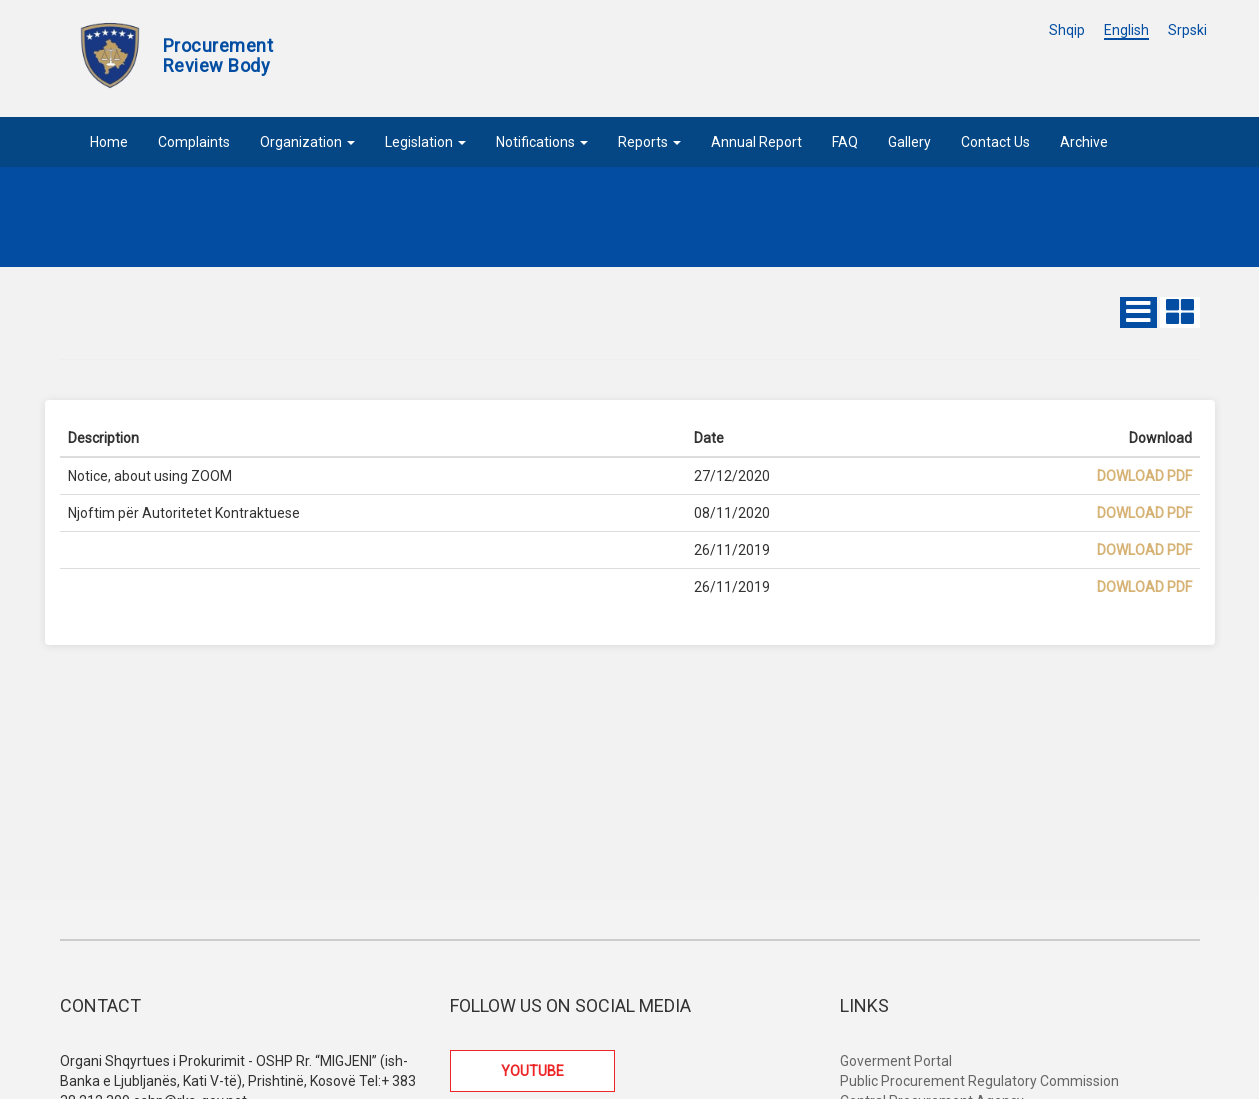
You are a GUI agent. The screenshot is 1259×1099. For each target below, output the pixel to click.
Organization (307, 142)
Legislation (425, 142)
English (1126, 30)
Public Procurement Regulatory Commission (979, 1081)
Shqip (1067, 30)
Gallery (909, 142)
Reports (649, 142)
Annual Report (756, 142)
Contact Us (995, 142)
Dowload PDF (1144, 476)
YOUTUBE (532, 1071)
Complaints (194, 142)
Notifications (542, 142)
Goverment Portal (896, 1061)
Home (109, 142)
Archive (1084, 142)
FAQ (845, 142)
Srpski (1187, 30)
